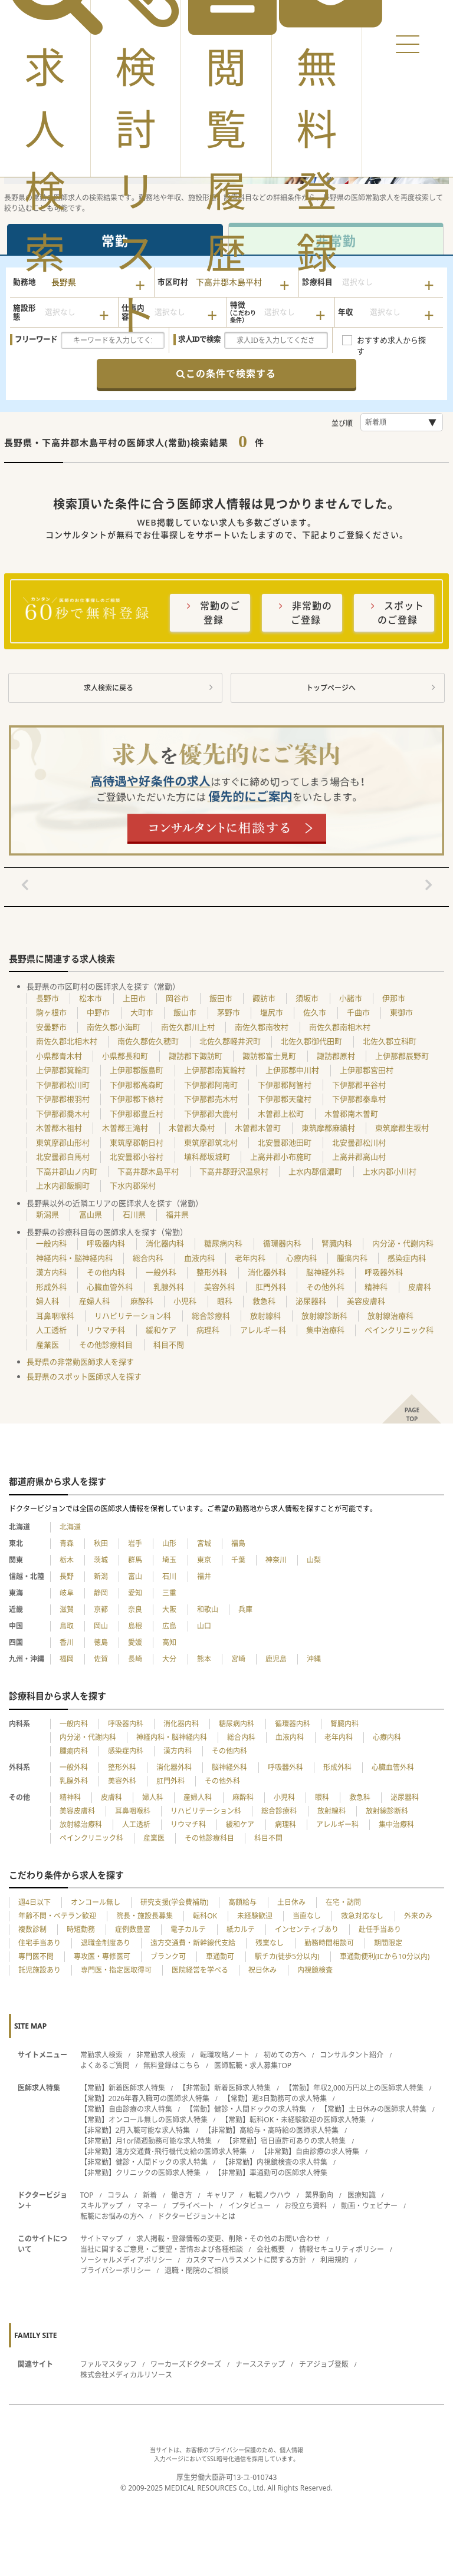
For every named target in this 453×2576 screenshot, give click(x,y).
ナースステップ (260, 2364)
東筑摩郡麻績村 (328, 1127)
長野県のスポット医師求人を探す (84, 1376)
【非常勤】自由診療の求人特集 (309, 2151)
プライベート (193, 2206)
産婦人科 (94, 1301)
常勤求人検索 (101, 2055)
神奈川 (276, 1560)
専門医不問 (36, 1956)
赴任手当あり (380, 1929)
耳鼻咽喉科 (55, 1315)
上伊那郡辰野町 (402, 1056)
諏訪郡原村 (336, 1056)
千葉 (238, 1560)
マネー (146, 2206)
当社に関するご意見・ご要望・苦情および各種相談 (161, 2249)
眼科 (224, 1301)
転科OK (205, 1916)
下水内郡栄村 (133, 1185)
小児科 (184, 1301)
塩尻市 (271, 1012)
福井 (204, 1576)
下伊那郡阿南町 (211, 1084)
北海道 (70, 1527)
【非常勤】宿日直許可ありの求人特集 (285, 2141)
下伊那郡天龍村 (284, 1099)
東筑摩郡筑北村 (211, 1142)
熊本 (204, 1659)
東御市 (401, 1012)
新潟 (101, 1576)
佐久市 (314, 1012)
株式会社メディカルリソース (126, 2375)
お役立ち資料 (305, 2206)
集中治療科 (325, 1330)
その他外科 (325, 1287)
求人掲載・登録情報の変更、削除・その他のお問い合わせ (228, 2239)
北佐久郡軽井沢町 (230, 1041)
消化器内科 (165, 1243)
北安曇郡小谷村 (136, 1156)
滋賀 (67, 1609)
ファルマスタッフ (108, 2364)
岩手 (135, 1543)
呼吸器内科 (106, 1243)
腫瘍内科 (352, 1258)
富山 (135, 1576)
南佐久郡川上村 (188, 1027)
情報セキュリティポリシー (341, 2249)
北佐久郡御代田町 (311, 1041)
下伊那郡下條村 (136, 1099)
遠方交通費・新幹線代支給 (192, 1943)
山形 (169, 1543)
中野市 (98, 1012)
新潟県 (47, 1214)
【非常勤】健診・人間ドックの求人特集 (144, 2162)
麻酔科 (141, 1301)
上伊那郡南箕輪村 (214, 1070)
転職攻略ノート (225, 2055)
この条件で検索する (226, 373)
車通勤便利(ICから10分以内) (385, 1956)
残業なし (269, 1943)
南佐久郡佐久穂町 (148, 1041)
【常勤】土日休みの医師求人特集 (373, 2109)
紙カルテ (240, 1929)
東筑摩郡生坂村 (402, 1127)
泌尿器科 (311, 1301)
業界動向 (319, 2195)
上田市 (134, 998)
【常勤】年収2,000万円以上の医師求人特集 (354, 2088)
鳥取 (67, 1626)
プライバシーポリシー (115, 2270)
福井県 (177, 1214)
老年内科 (250, 1258)
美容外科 (219, 1287)
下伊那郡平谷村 (359, 1084)
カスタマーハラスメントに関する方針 (246, 2260)
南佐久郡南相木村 (339, 1027)
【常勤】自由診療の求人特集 (126, 2109)
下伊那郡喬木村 (63, 1113)
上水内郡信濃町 (315, 1171)
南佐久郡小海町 (113, 1027)
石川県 (134, 1214)
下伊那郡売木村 (211, 1099)
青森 (67, 1543)
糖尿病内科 (223, 1243)
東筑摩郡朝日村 (136, 1142)
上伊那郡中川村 (292, 1070)
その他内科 (106, 1272)
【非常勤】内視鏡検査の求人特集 (274, 2162)
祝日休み (262, 1970)
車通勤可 (220, 1956)
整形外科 (211, 1272)
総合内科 (148, 1258)
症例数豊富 (132, 1929)
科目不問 (168, 1344)
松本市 (90, 998)
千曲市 (358, 1012)
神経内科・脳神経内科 (74, 1258)
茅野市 (228, 1012)
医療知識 (361, 2195)
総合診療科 (211, 1315)
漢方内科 (51, 1272)
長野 (67, 1576)
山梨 (314, 1560)
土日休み (291, 1902)
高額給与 (242, 1902)
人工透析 (51, 1330)
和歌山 (207, 1609)
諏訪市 (263, 998)
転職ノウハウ (269, 2195)
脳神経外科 (325, 1272)
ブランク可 (168, 1956)
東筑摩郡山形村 (63, 1142)
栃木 (67, 1560)
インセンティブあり (307, 1929)
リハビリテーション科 (132, 1315)
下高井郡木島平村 (148, 1171)
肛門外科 (270, 1287)
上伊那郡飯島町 (136, 1070)
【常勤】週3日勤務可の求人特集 (275, 2098)
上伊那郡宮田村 (366, 1070)
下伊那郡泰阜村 (359, 1099)
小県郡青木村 (59, 1056)
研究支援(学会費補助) (174, 1902)
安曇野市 (51, 1027)
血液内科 (199, 1258)
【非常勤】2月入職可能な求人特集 (135, 2130)
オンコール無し (95, 1902)
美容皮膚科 (366, 1301)
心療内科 (301, 1258)
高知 (169, 1642)
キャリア (220, 2195)
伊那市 (393, 998)
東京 (204, 1560)
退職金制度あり (105, 1943)
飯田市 (220, 998)
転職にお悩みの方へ (112, 2216)
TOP (87, 2195)
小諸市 (350, 998)
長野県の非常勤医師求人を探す (80, 1361)
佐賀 (101, 1659)
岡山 (101, 1626)
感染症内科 (407, 1258)
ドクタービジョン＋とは (196, 2216)
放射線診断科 (324, 1315)
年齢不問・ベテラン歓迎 (57, 1916)
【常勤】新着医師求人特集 (122, 2088)
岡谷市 (177, 998)
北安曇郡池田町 (284, 1142)
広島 (169, 1626)
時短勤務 (81, 1929)
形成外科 (51, 1287)
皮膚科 (419, 1287)
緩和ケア (161, 1330)
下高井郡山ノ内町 (66, 1171)
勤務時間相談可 (329, 1943)
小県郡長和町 (125, 1056)
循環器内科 (282, 1243)
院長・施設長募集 (144, 1916)
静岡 (101, 1593)
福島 (238, 1543)
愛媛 (135, 1642)
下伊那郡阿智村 (284, 1084)
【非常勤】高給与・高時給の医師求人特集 (271, 2130)
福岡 (67, 1659)
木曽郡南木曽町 (351, 1113)
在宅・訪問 (343, 1902)
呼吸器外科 (384, 1272)
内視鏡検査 (315, 1970)
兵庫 (245, 1609)
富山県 (90, 1214)
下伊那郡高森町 (136, 1084)
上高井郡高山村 (359, 1156)
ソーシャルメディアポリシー (126, 2260)
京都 (101, 1609)
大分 (169, 1659)
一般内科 (51, 1243)
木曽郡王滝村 (125, 1127)
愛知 (135, 1593)
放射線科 (265, 1315)
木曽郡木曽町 (258, 1127)
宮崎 (238, 1659)
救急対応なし (362, 1916)
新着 (150, 2195)
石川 (169, 1576)
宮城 (204, 1543)
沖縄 (314, 1659)
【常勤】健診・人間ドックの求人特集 (246, 2109)
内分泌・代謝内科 (403, 1243)
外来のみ (418, 1916)
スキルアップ (101, 2206)
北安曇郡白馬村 (63, 1156)
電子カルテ (188, 1929)
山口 (204, 1626)
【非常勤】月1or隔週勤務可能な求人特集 (146, 2141)
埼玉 (169, 1560)
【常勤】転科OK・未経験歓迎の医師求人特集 (293, 2120)
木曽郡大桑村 (192, 1127)
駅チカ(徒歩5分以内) (287, 1956)
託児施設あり (39, 1970)
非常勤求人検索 (161, 2055)
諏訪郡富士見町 (269, 1056)
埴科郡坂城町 (207, 1156)
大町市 (141, 1012)
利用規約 (334, 2260)
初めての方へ (285, 2055)
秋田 (101, 1543)
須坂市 (307, 998)
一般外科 (161, 1272)
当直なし (307, 1916)
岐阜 (67, 1593)
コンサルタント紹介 (351, 2055)
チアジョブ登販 (324, 2364)
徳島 (101, 1642)
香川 (67, 1642)
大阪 (169, 1609)
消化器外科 (267, 1272)
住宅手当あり (39, 1943)
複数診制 (32, 1929)
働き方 (181, 2195)
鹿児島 (276, 1659)
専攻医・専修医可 (102, 1956)
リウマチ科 (106, 1330)
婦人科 (47, 1301)
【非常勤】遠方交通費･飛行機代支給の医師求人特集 (163, 2151)
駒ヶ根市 (51, 1012)
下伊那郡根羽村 (63, 1099)
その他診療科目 (106, 1344)
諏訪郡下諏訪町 (195, 1056)
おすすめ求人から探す (391, 341)
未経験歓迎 (255, 1916)
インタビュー (249, 2206)
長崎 (135, 1659)
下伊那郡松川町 (63, 1084)
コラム (118, 2195)
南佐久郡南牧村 (261, 1027)
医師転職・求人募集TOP (252, 2065)
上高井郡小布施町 (280, 1156)
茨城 (101, 1560)
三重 (169, 1593)
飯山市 (184, 1012)
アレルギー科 (263, 1330)
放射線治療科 (390, 1315)
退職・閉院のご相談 (196, 2270)
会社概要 (271, 2249)
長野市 (47, 998)
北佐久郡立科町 (389, 1041)
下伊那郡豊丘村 (136, 1113)
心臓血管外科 (110, 1287)
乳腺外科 (168, 1287)
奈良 (135, 1609)
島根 (135, 1626)
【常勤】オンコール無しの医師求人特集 (144, 2120)
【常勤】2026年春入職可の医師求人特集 (144, 2098)
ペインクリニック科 (399, 1330)
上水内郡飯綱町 (63, 1185)
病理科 (207, 1330)
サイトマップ (101, 2239)
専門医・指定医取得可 (116, 1970)
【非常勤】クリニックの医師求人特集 (140, 2173)
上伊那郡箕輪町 (63, 1070)
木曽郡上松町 (281, 1113)
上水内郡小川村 (389, 1171)
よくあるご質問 (105, 2065)
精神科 (376, 1287)
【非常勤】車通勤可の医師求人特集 (270, 2173)
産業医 (47, 1344)
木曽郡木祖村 (59, 1127)
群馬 (135, 1560)
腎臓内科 (336, 1243)
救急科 (263, 1301)
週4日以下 (34, 1902)
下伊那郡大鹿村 (211, 1113)
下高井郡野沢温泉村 (233, 1171)
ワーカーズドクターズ (185, 2364)
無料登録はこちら (171, 2065)
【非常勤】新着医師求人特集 (225, 2088)
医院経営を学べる (200, 1970)
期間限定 (388, 1943)
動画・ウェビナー (369, 2206)
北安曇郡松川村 (359, 1142)
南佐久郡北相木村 (66, 1041)
